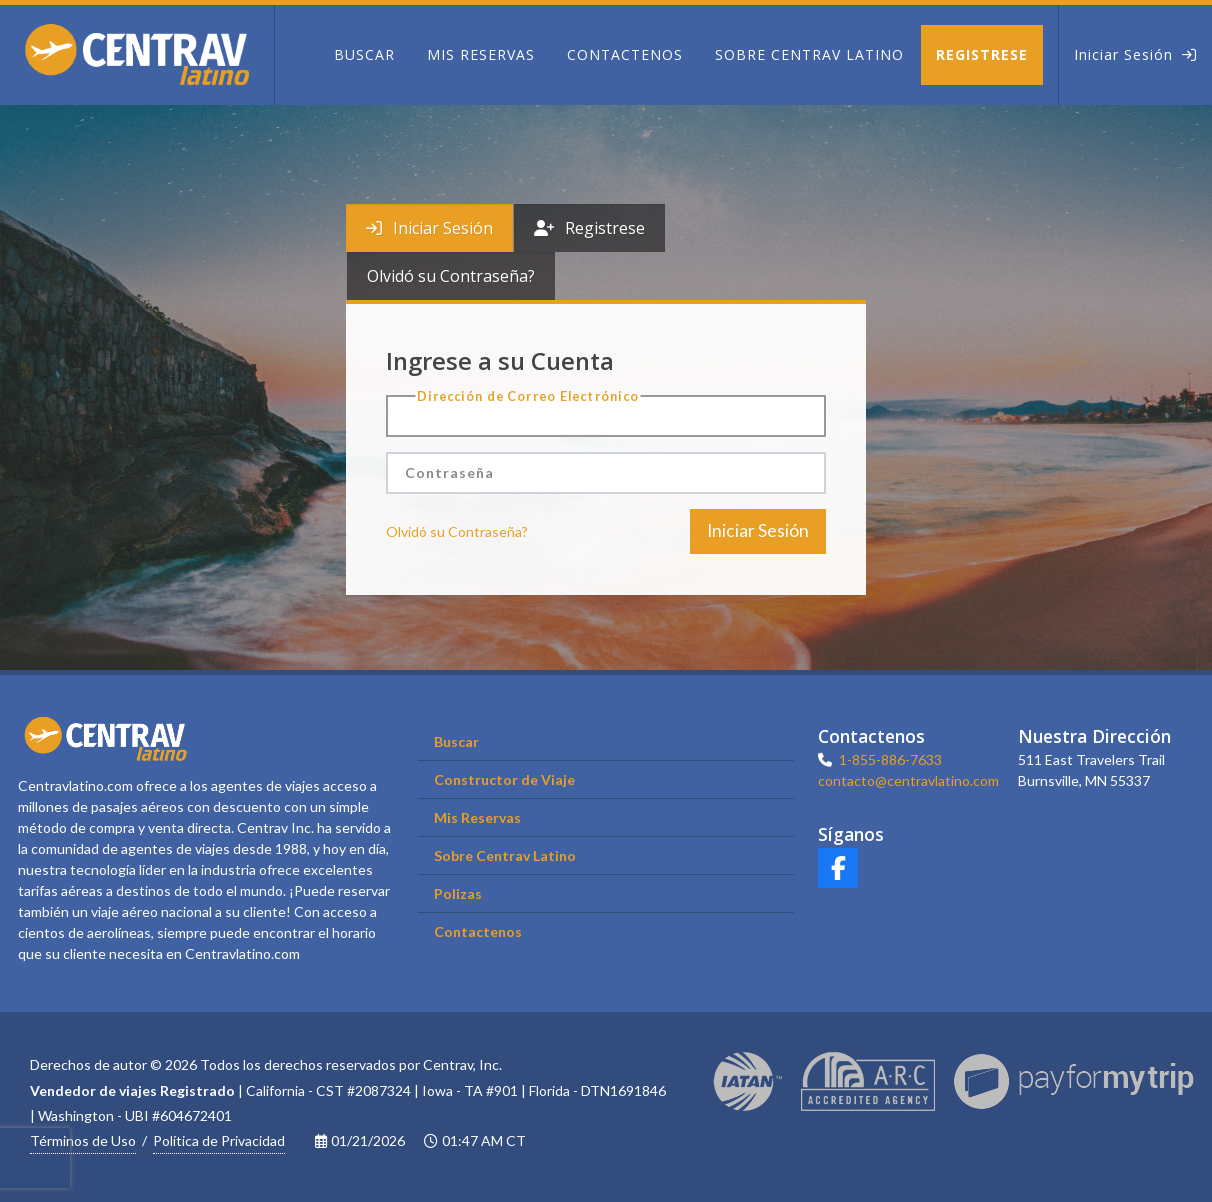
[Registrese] (989, 55)
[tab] (429, 228)
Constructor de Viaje (504, 779)
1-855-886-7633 (890, 759)
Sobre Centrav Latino (505, 855)
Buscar (456, 741)
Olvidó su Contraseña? (451, 276)
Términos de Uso (83, 1140)
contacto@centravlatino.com (908, 780)
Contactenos (478, 931)
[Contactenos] (625, 55)
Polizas (458, 893)
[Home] (137, 55)
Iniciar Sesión (429, 228)
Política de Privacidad (219, 1140)
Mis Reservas (477, 817)
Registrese (589, 228)
